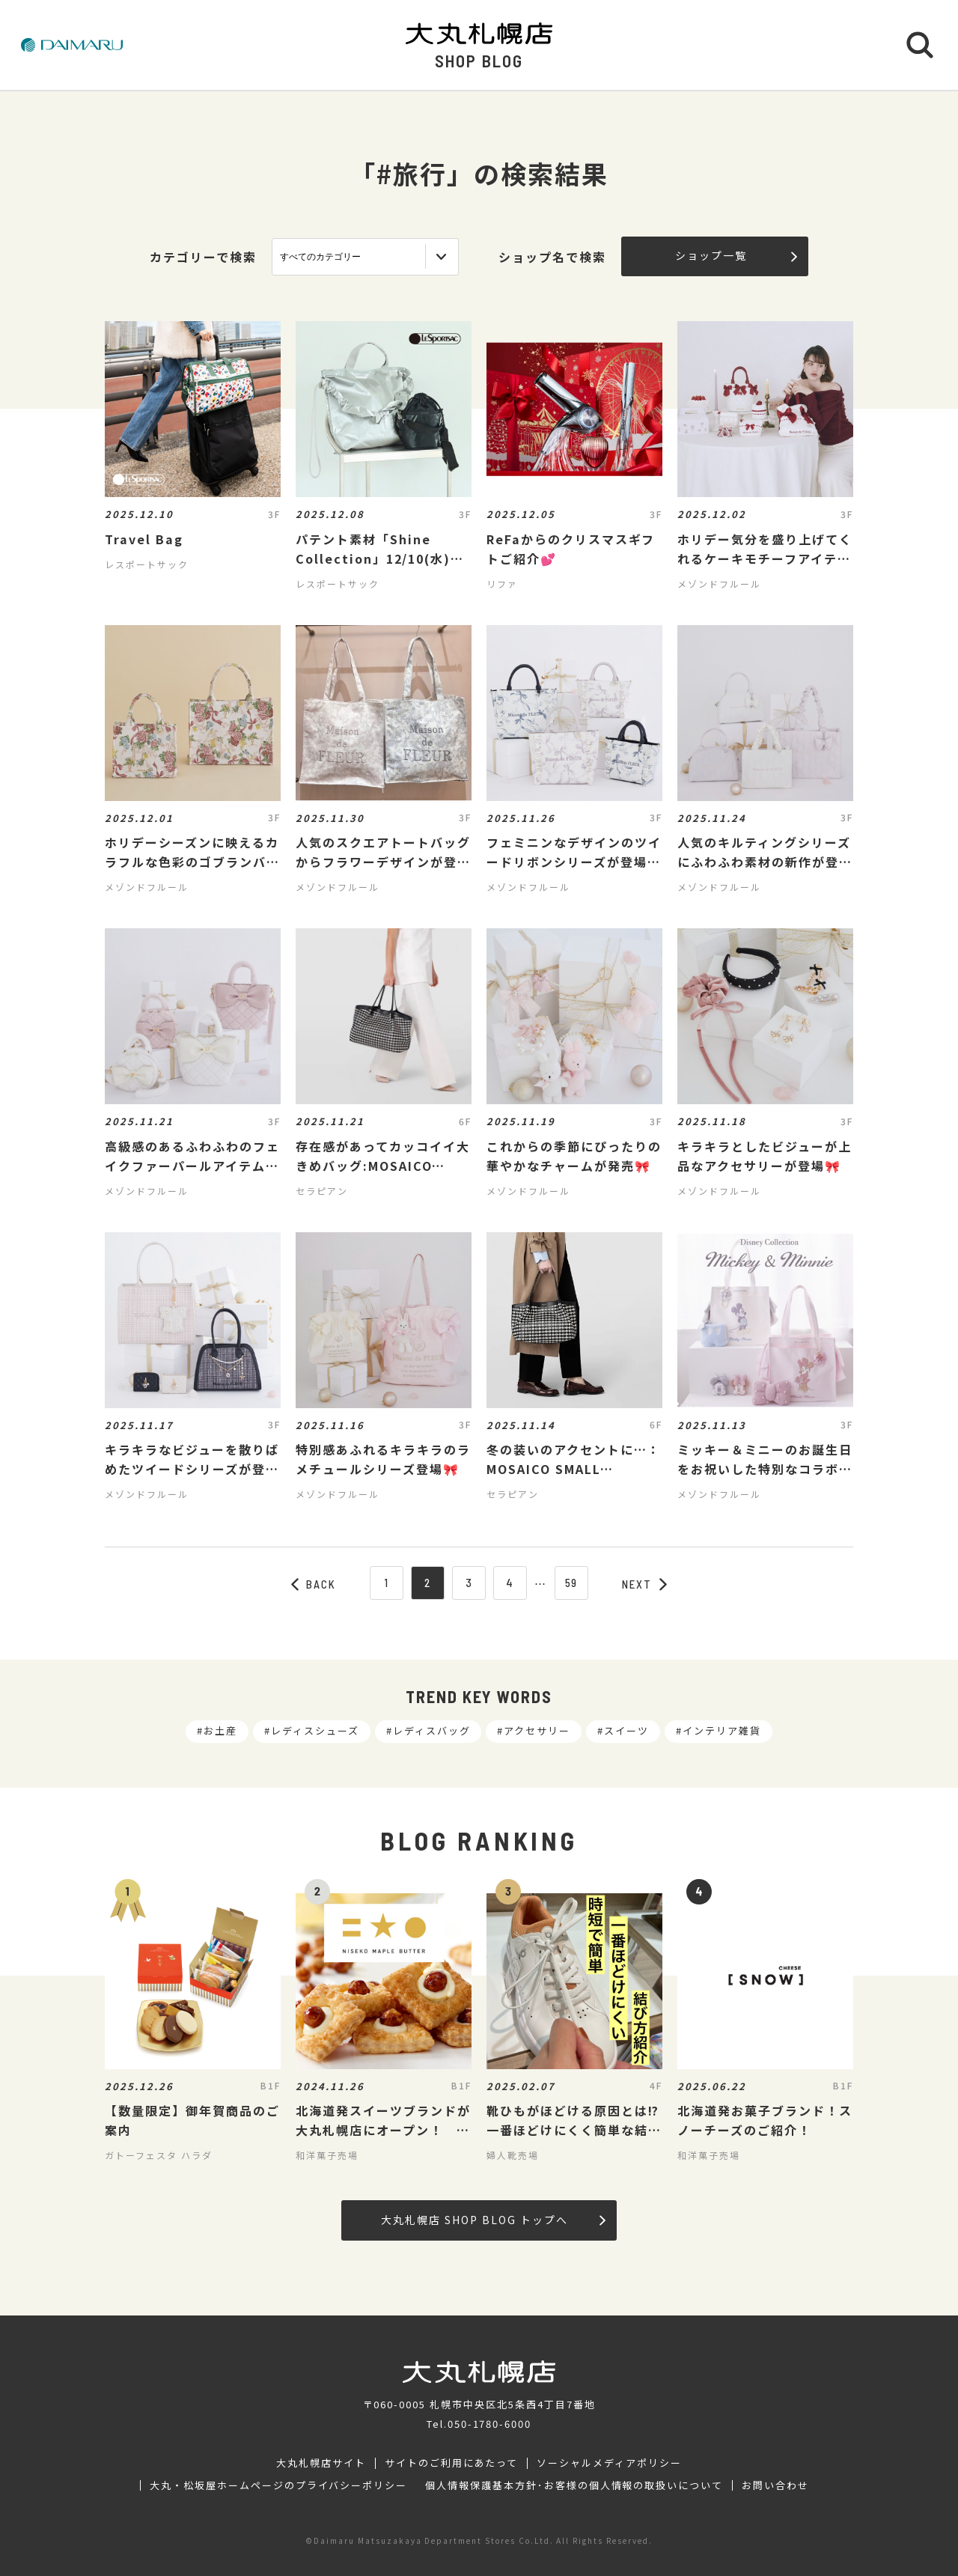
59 (572, 1582)
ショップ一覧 (736, 255)
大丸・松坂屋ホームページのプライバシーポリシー (278, 2485)
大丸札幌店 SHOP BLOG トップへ (493, 2219)
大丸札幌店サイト (321, 2463)
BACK (313, 1584)
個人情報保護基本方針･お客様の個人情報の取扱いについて (574, 2485)
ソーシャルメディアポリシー (609, 2463)
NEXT (644, 1584)
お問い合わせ (775, 2485)
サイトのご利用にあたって (452, 2463)
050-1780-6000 (489, 2424)
